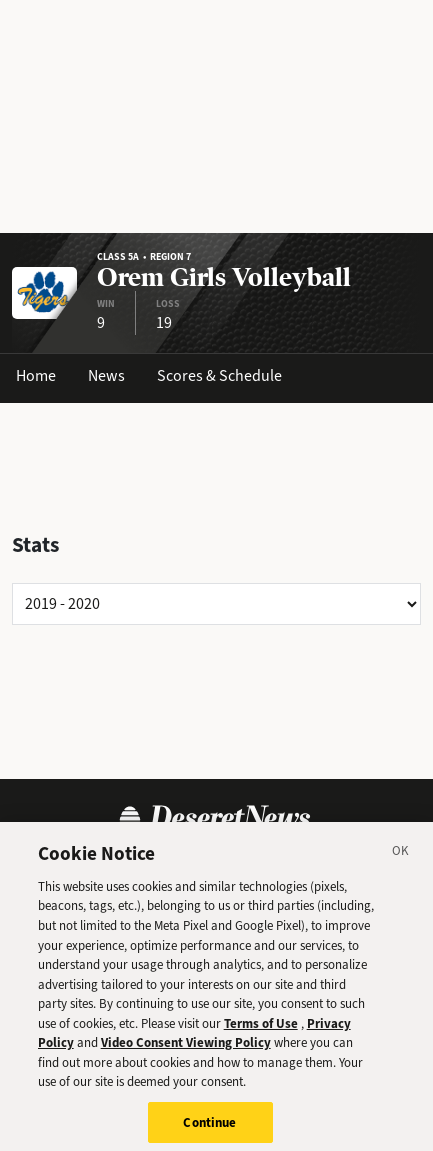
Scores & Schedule (219, 375)
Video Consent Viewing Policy (186, 1048)
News (106, 375)
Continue (209, 1128)
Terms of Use (261, 1028)
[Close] (401, 860)
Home (36, 375)
